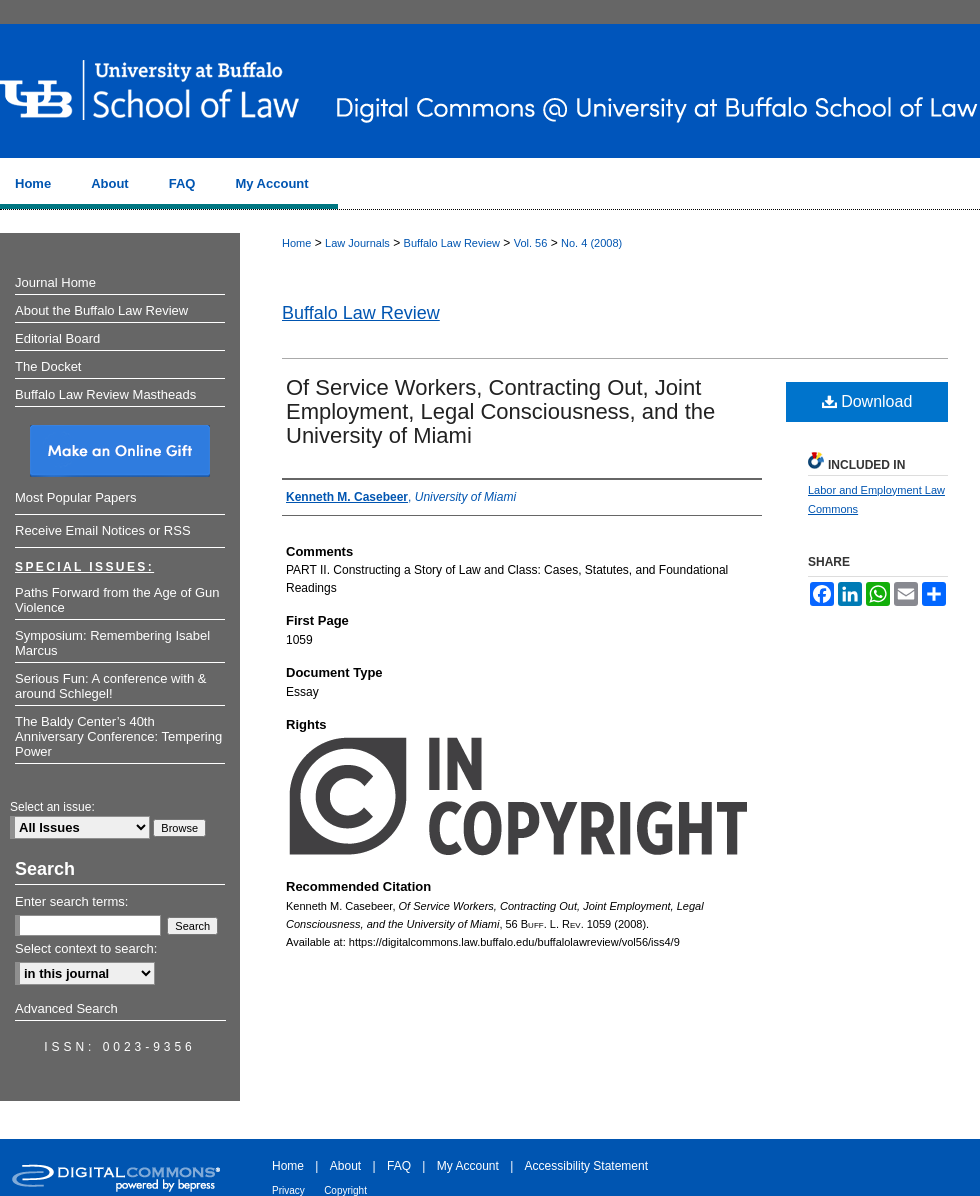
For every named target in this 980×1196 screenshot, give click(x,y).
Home (296, 243)
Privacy (288, 1190)
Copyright (345, 1190)
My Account (468, 1166)
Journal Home (55, 282)
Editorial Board (57, 338)
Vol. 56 (531, 243)
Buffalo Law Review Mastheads (105, 394)
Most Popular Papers (75, 497)
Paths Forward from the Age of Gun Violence (117, 600)
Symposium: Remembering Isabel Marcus (112, 643)
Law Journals (357, 243)
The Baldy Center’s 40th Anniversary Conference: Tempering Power (118, 736)
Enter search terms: (71, 901)
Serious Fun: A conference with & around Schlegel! (111, 686)
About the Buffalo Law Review (101, 310)
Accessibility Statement (586, 1166)
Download (867, 401)
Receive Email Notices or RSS (103, 530)
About (345, 1166)
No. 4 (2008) (591, 243)
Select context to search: (86, 948)
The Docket (48, 366)
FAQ (399, 1166)
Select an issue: (52, 807)
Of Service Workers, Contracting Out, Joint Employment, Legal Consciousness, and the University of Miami (500, 411)
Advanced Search (66, 1008)
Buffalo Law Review (452, 243)
